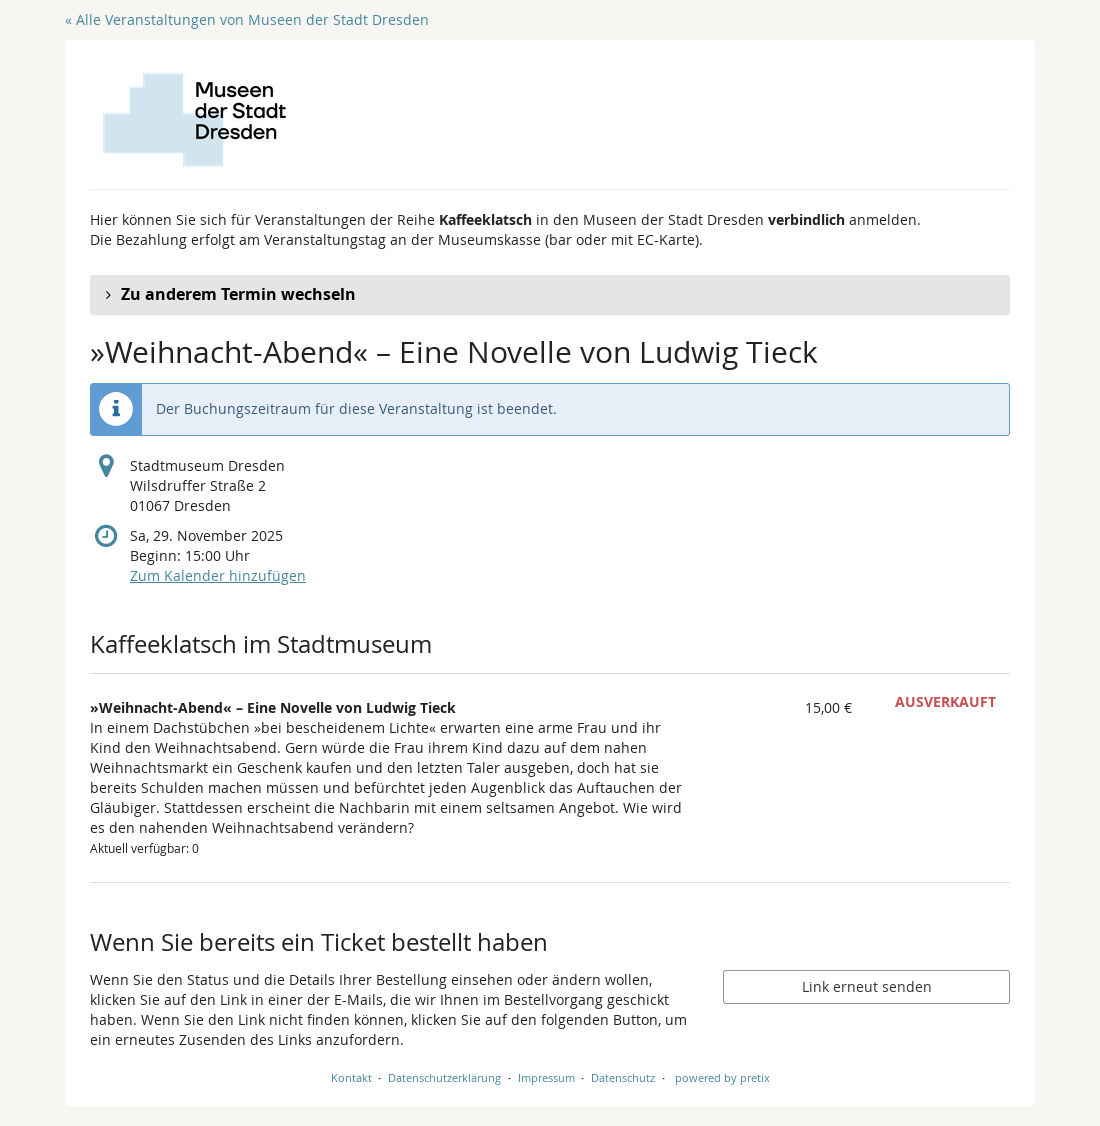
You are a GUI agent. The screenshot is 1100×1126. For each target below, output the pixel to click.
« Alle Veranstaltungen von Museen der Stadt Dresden (247, 19)
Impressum (546, 1077)
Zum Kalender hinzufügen (218, 575)
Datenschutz (623, 1077)
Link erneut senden (867, 986)
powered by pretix (722, 1077)
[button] (550, 295)
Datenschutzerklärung (444, 1077)
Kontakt (351, 1077)
